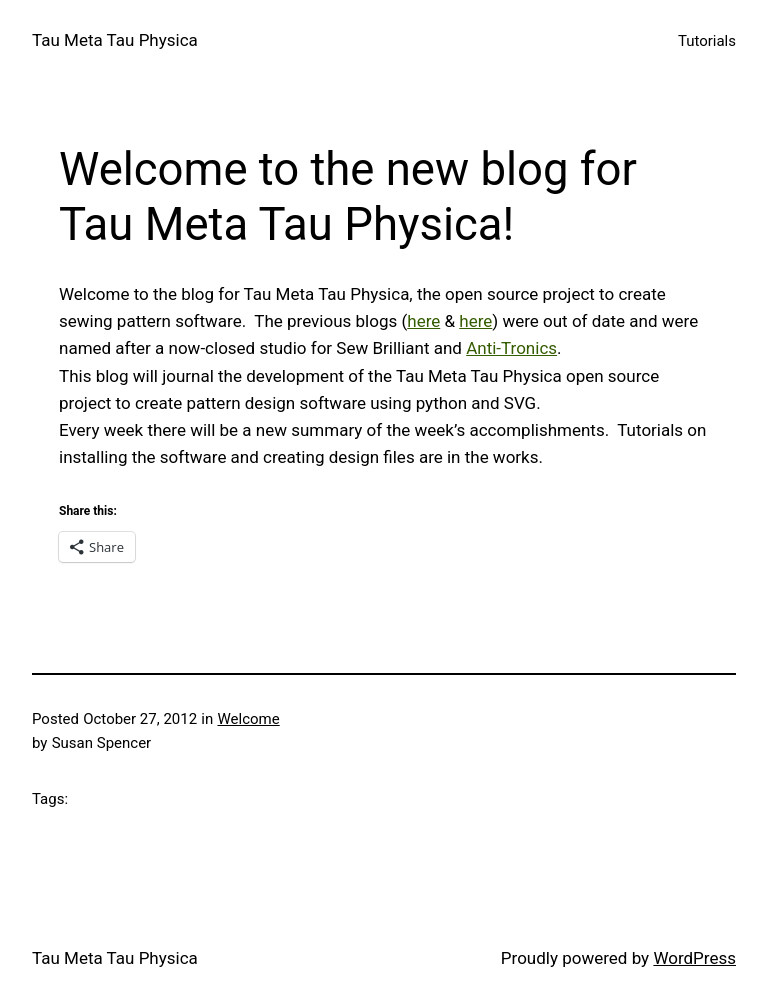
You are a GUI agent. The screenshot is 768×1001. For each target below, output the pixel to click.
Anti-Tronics (511, 348)
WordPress (694, 958)
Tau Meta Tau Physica (115, 40)
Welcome (248, 719)
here (423, 321)
